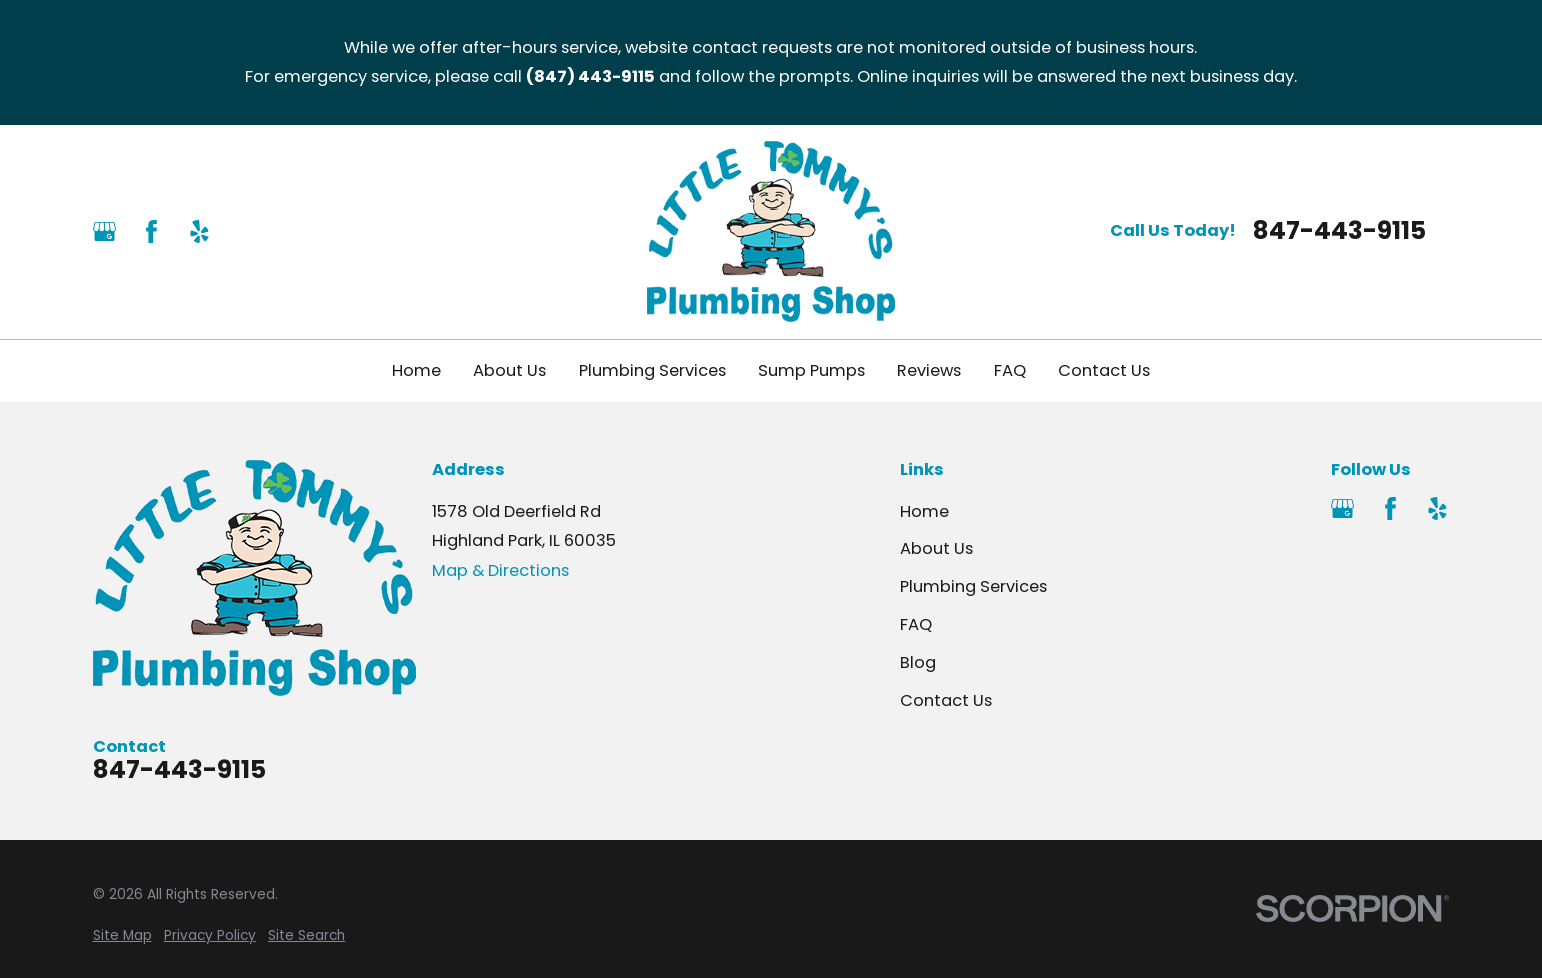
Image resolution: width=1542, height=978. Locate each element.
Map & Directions (500, 570)
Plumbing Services (973, 586)
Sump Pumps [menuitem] (811, 370)
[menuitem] (122, 936)
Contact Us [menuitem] (1104, 370)
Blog (918, 662)
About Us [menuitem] (509, 370)
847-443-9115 (1339, 231)
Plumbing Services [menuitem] (652, 370)
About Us (936, 548)
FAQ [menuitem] (1010, 370)
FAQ (916, 624)
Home (924, 511)
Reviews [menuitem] (929, 370)
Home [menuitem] (416, 370)
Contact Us (946, 700)
